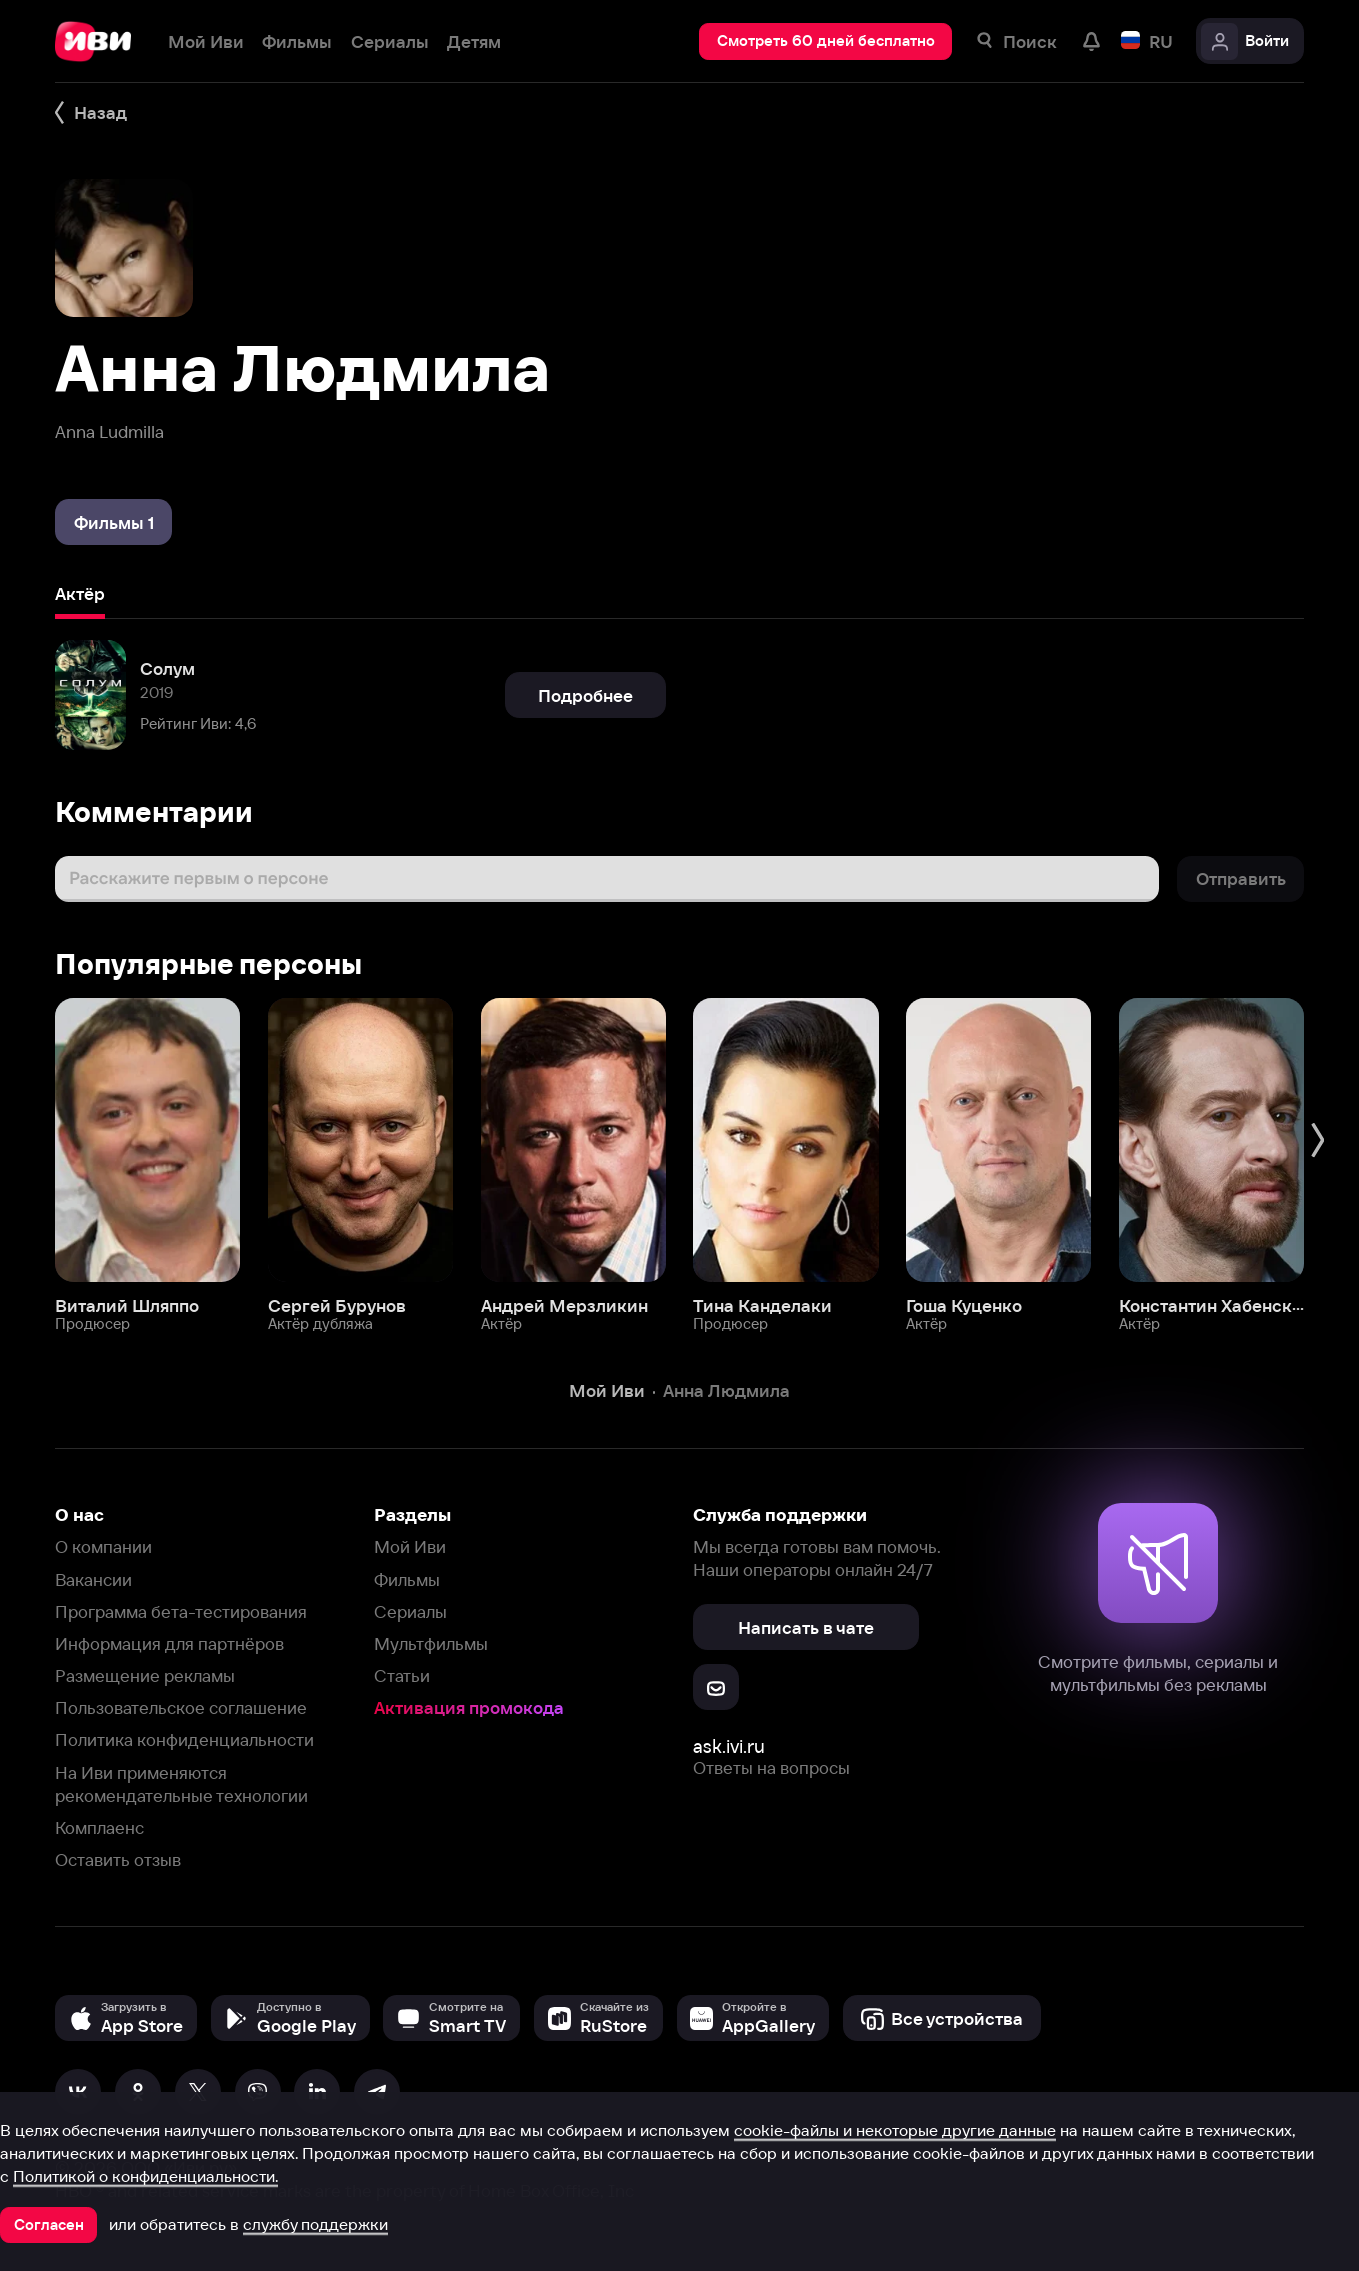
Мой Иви (410, 1546)
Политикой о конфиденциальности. (145, 2176)
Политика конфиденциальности (184, 1739)
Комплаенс (99, 1827)
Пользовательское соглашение (181, 1707)
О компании (103, 1546)
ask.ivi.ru (729, 1746)
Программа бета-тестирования (181, 1611)
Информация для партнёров (169, 1643)
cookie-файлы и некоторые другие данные (895, 2130)
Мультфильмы (431, 1643)
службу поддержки (315, 2224)
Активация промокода (469, 1707)
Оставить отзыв (118, 1859)
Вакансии (93, 1579)
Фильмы (407, 1579)
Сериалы (410, 1611)
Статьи (402, 1675)
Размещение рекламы (145, 1675)
